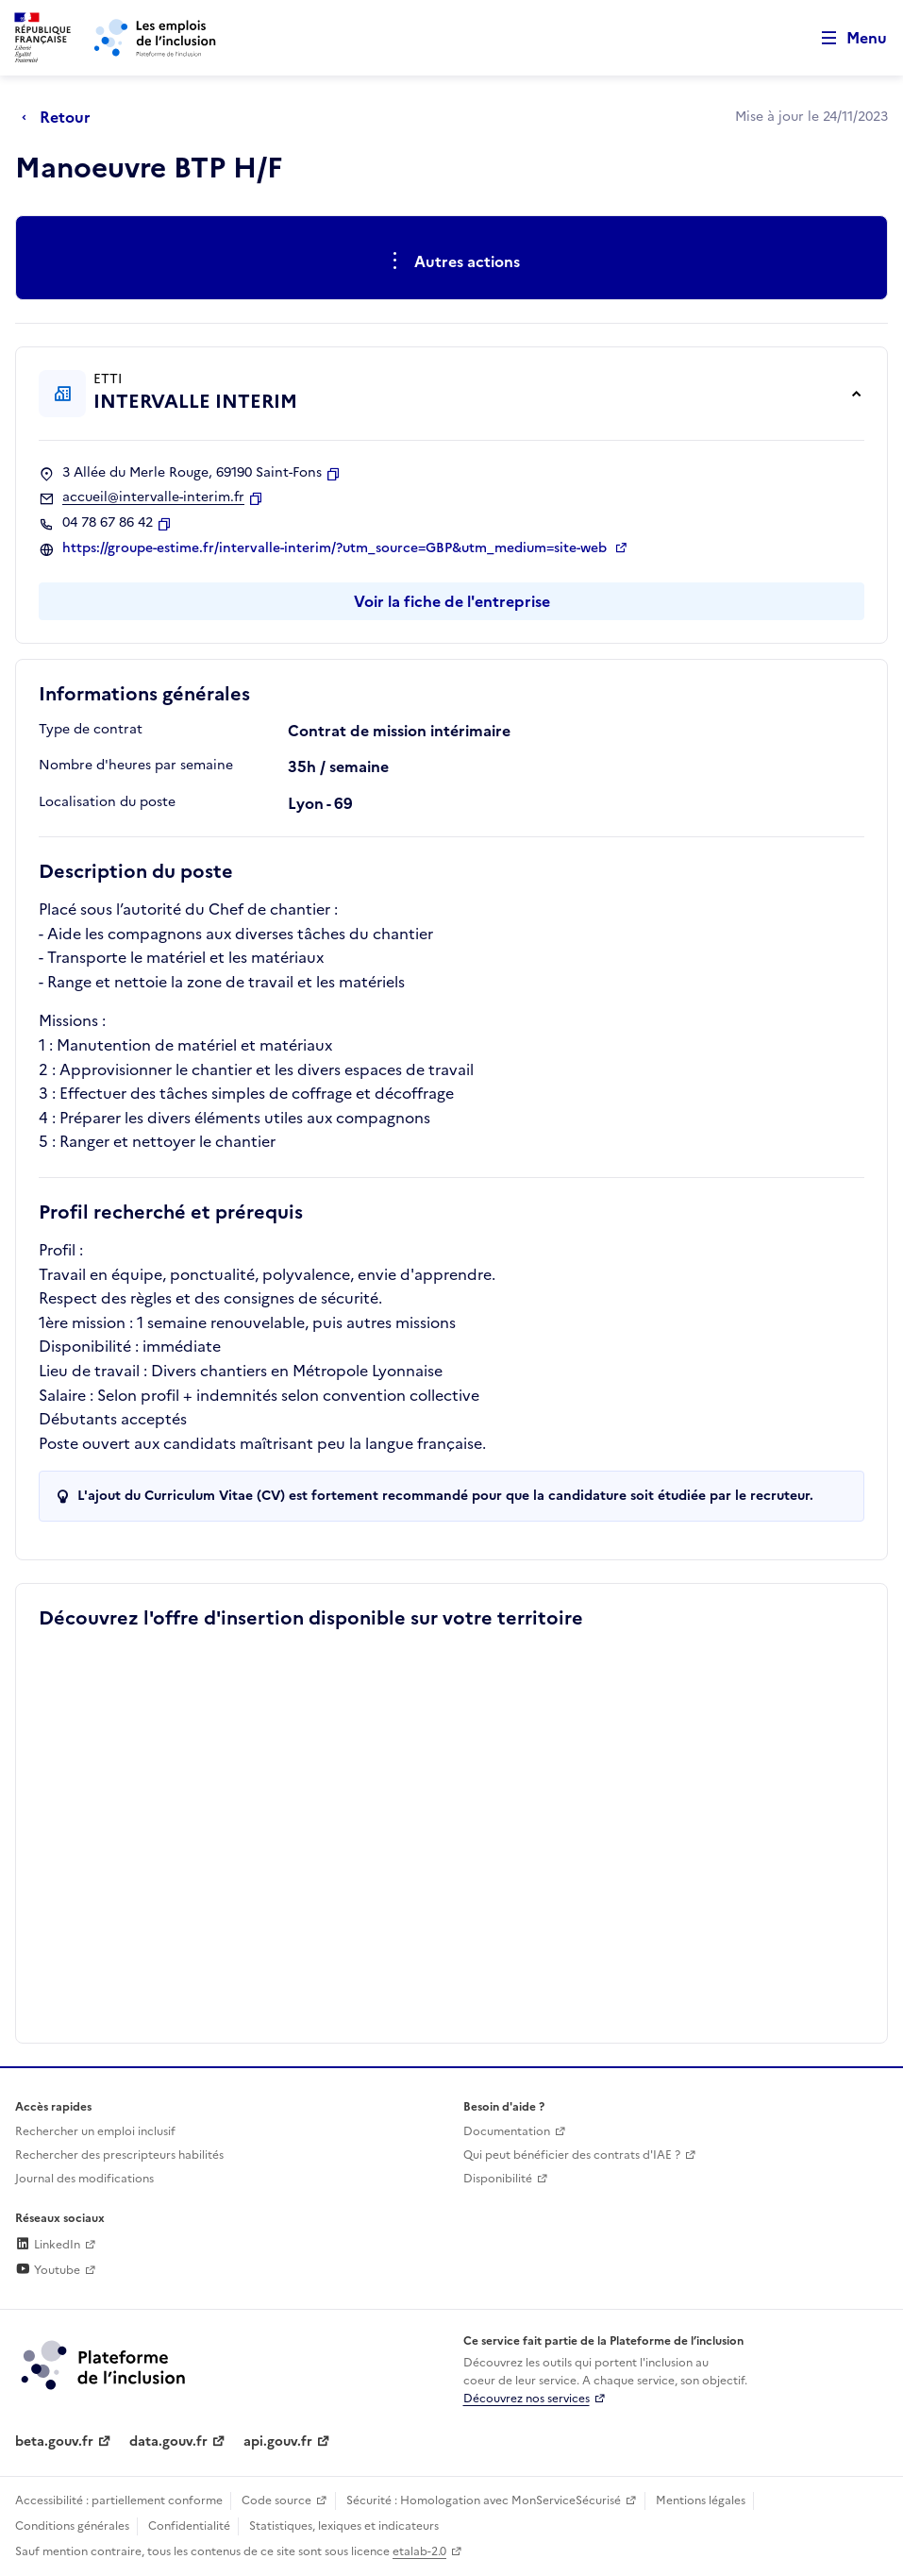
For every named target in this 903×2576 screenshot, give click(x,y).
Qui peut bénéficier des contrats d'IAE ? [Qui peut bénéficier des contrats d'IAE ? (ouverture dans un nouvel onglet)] (571, 2155)
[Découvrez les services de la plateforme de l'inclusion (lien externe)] (104, 2363)
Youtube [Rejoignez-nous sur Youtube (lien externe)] (47, 2270)
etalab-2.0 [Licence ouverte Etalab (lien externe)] (419, 2551)
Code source (276, 2500)
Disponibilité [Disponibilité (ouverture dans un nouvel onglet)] (497, 2178)
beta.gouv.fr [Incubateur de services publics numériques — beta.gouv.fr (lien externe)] (54, 2441)
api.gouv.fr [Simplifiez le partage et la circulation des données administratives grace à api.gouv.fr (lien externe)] (277, 2441)
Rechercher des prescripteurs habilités (119, 2155)
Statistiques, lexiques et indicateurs (344, 2525)
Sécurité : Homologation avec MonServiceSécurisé (483, 2500)
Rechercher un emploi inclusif (95, 2131)
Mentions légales (700, 2500)
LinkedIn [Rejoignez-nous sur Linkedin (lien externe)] (47, 2244)
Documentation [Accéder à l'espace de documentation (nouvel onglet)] (506, 2131)
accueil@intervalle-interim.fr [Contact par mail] (153, 497)
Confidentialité (189, 2525)
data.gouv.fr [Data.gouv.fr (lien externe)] (168, 2441)
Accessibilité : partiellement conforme (119, 2500)
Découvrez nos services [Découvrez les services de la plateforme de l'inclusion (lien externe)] (526, 2398)
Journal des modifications (84, 2178)
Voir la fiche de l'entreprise (452, 601)
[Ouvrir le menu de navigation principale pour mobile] (845, 38)
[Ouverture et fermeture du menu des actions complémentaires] (451, 261)
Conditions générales (72, 2525)
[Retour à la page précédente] (61, 117)
